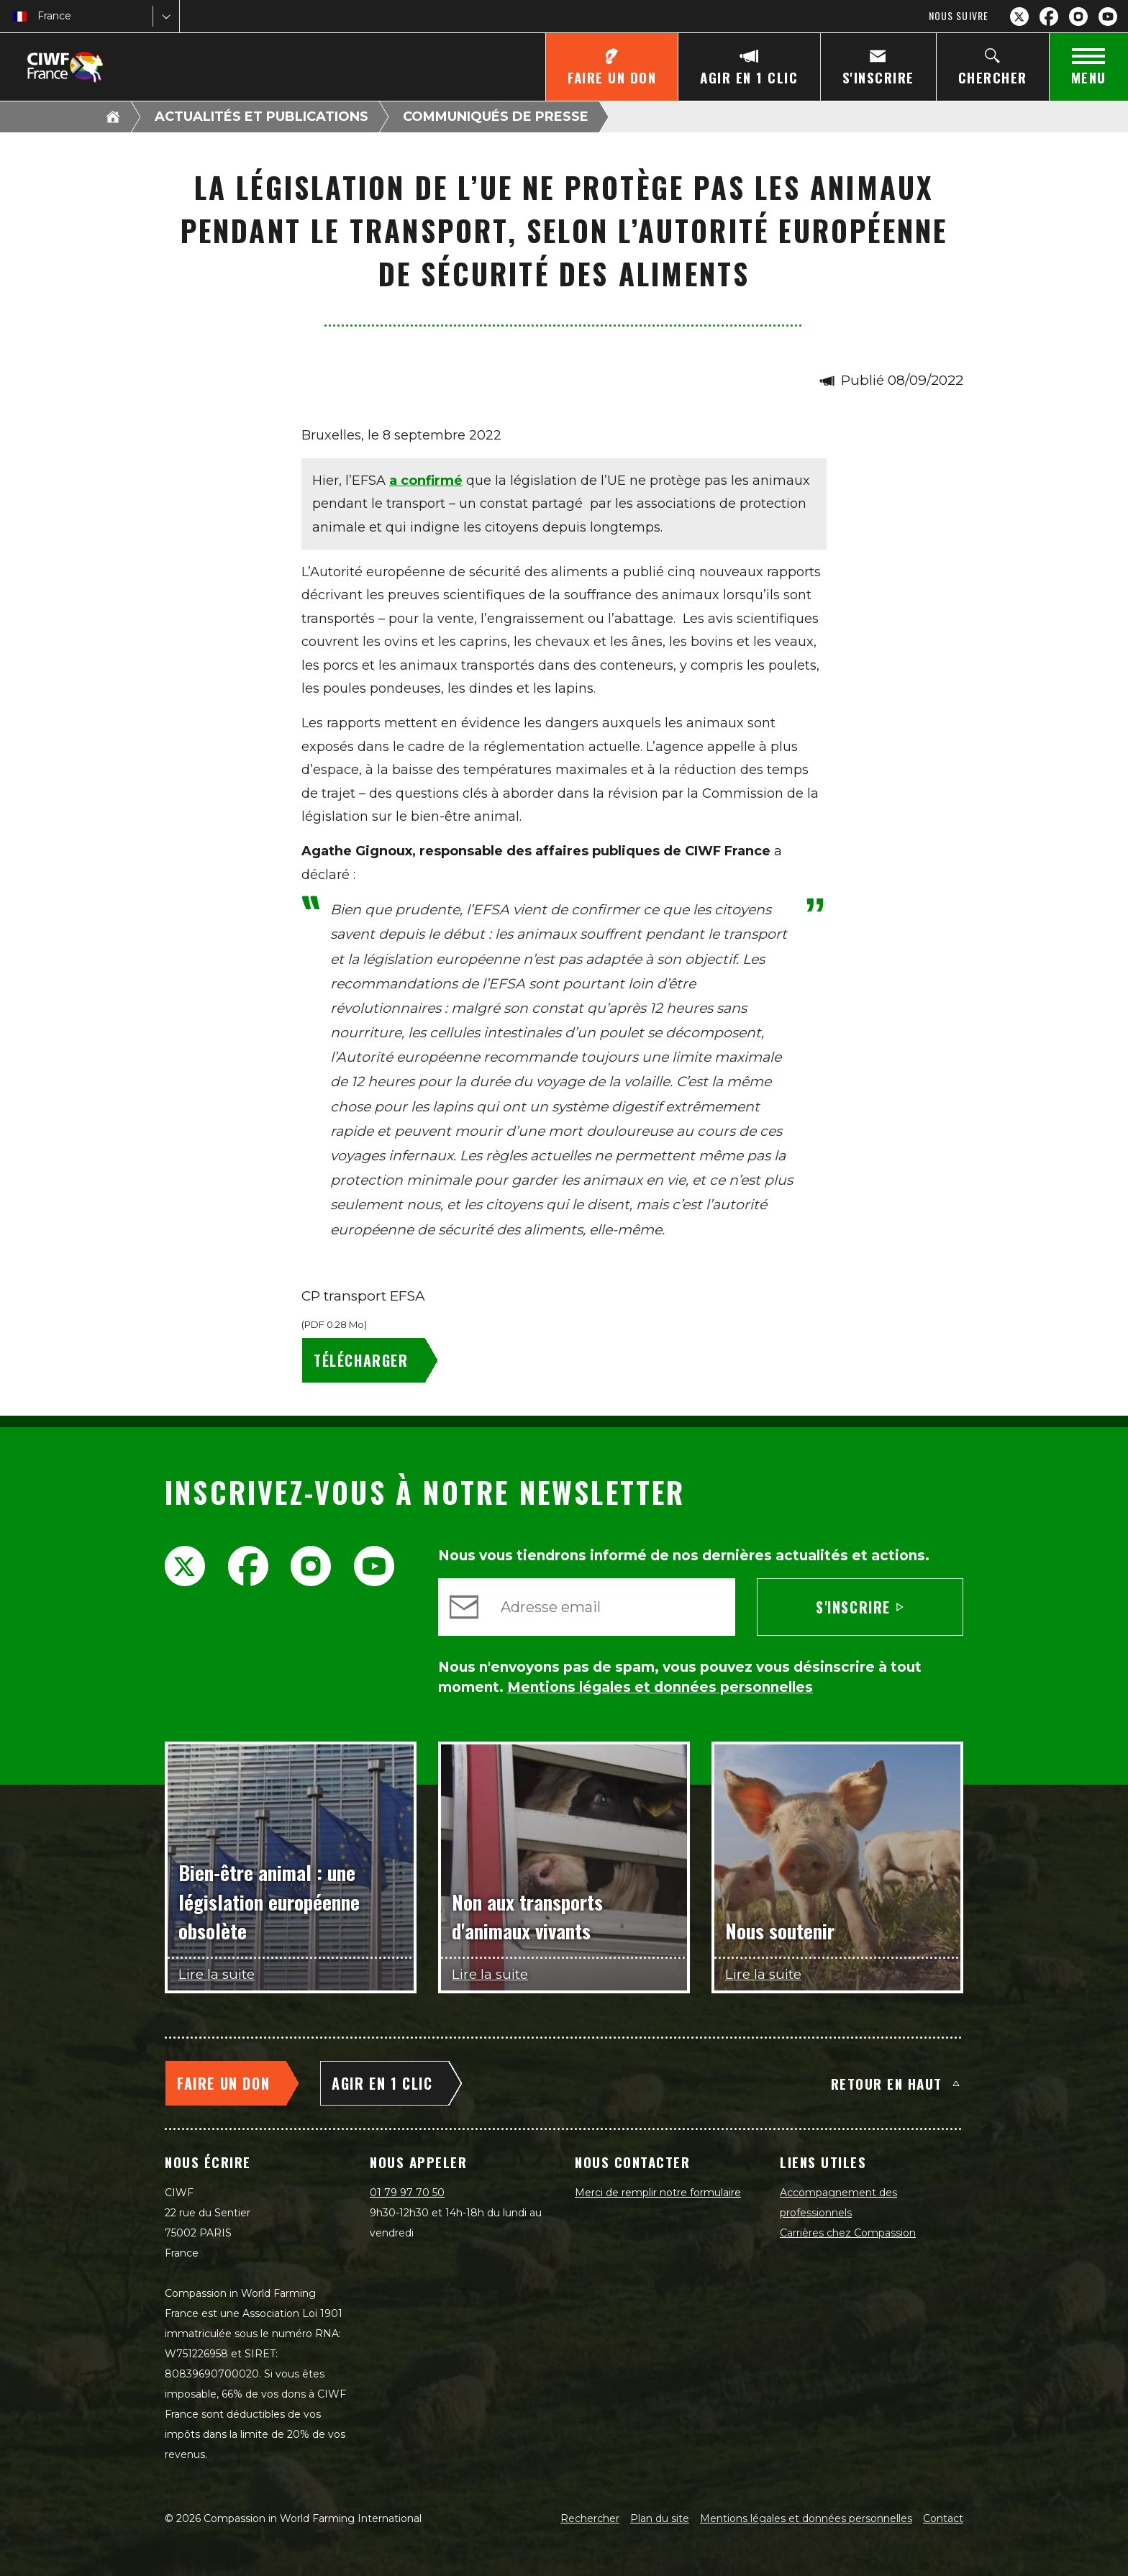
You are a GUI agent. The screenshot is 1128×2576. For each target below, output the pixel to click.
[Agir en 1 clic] (748, 67)
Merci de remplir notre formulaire (658, 2192)
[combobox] (38, 16)
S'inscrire (860, 1607)
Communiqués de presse (495, 116)
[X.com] (1019, 16)
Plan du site (659, 2518)
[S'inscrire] (878, 67)
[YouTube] (1108, 16)
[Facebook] (1049, 16)
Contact (943, 2518)
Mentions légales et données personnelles (806, 2518)
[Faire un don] (611, 67)
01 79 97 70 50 (407, 2192)
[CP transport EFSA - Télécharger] (372, 1360)
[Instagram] (1078, 16)
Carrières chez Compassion (848, 2232)
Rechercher (589, 2518)
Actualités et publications (261, 116)
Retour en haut (895, 2083)
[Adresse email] (612, 1607)
